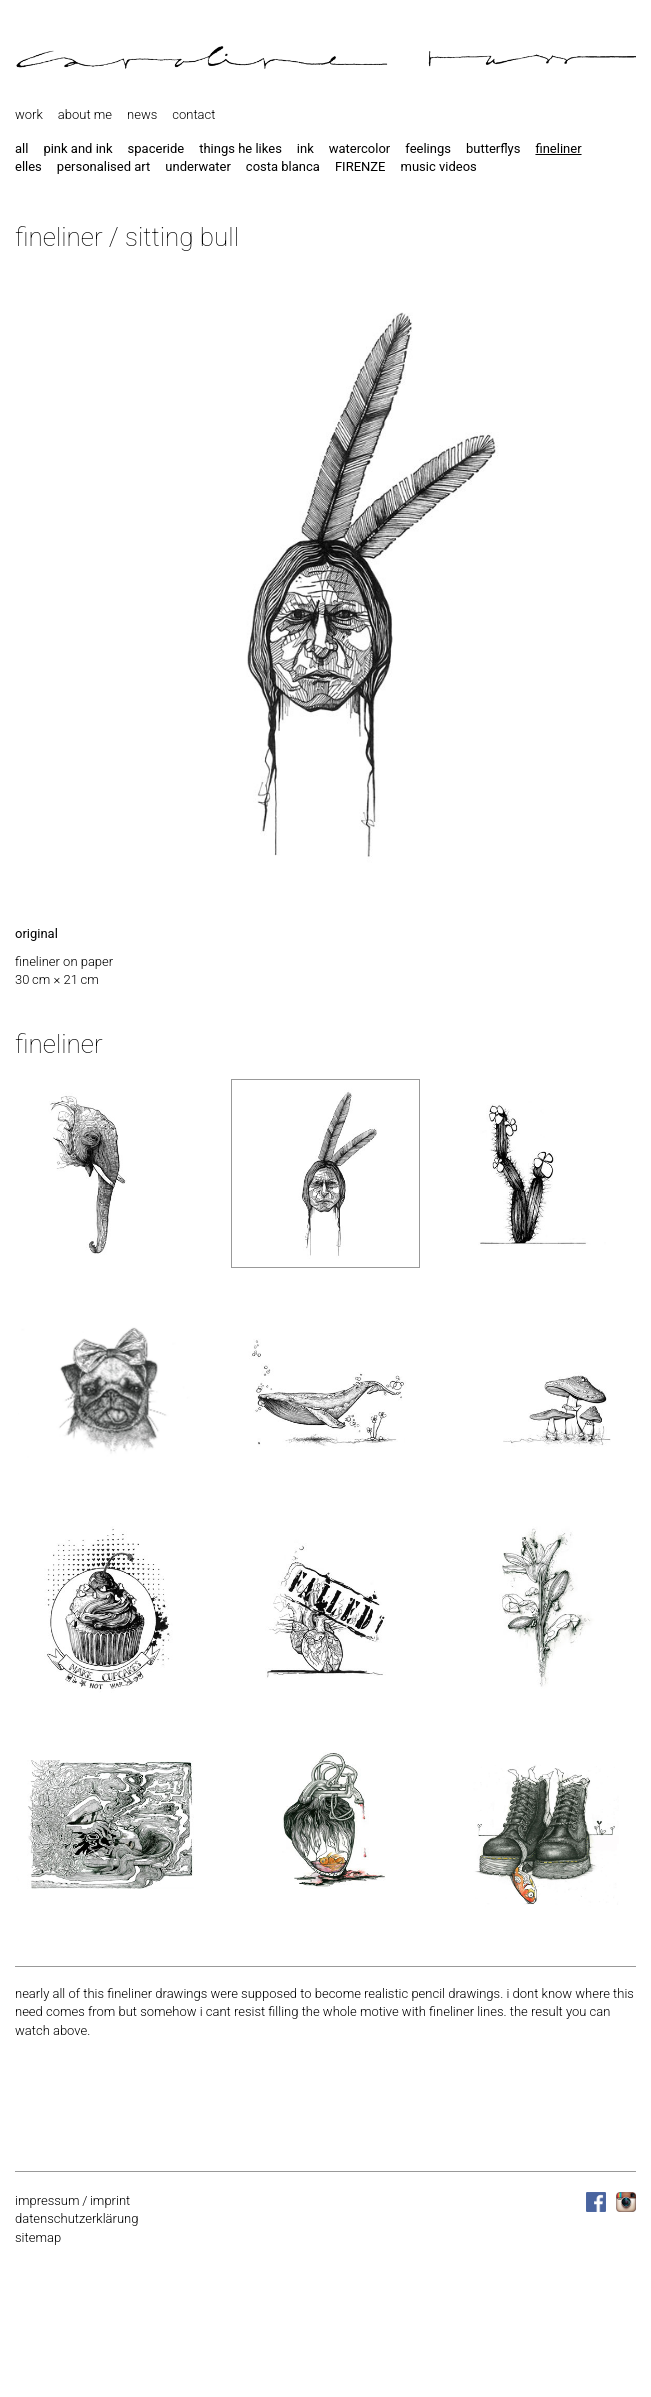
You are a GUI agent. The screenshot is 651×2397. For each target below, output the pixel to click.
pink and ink (77, 148)
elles (28, 166)
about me (85, 114)
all (21, 148)
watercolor (359, 148)
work (29, 114)
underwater (197, 166)
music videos (438, 166)
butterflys (493, 148)
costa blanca (283, 166)
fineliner (558, 148)
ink (305, 148)
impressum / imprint (72, 2200)
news (142, 114)
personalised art (104, 166)
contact (193, 114)
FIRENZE (360, 166)
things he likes (240, 148)
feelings (428, 148)
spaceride (156, 148)
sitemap (38, 2237)
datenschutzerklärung (76, 2218)
